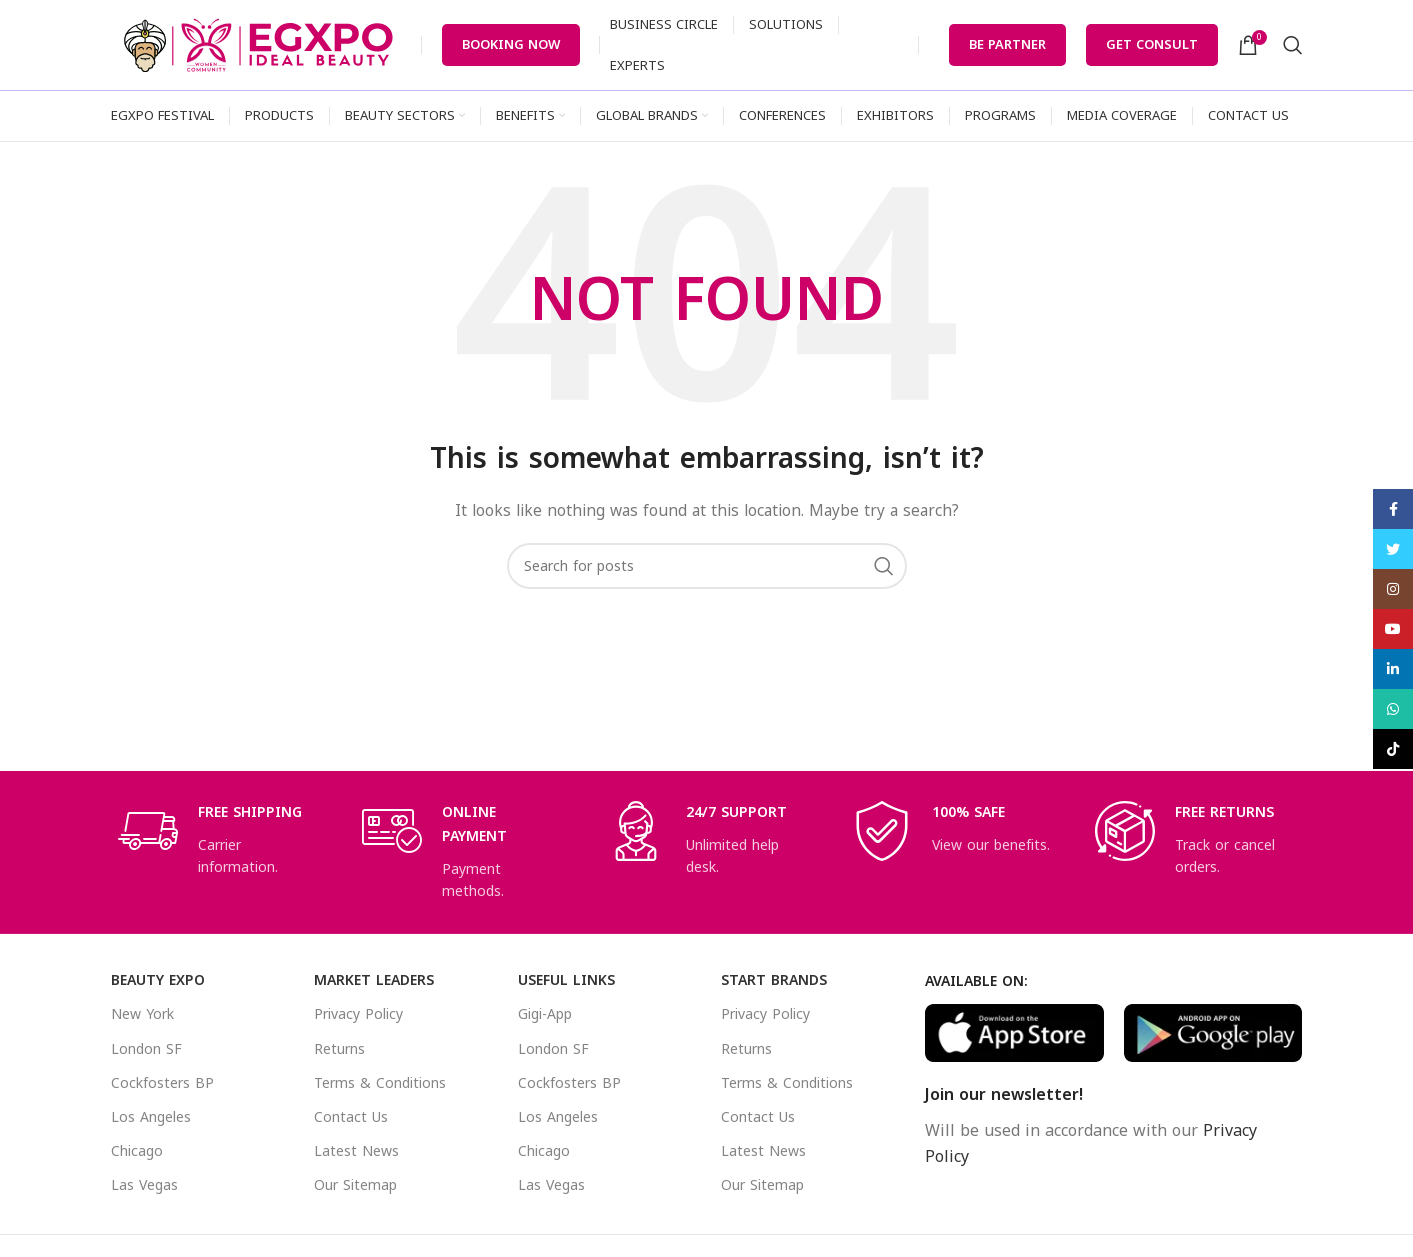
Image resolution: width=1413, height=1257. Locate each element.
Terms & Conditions (380, 1083)
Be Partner (1007, 44)
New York (142, 1014)
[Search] (1293, 45)
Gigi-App (545, 1014)
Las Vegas (144, 1185)
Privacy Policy (358, 1014)
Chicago (137, 1151)
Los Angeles (151, 1117)
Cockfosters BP (162, 1083)
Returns (339, 1049)
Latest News (356, 1151)
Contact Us (351, 1117)
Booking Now (511, 44)
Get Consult (1152, 44)
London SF (146, 1049)
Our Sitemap (355, 1185)
